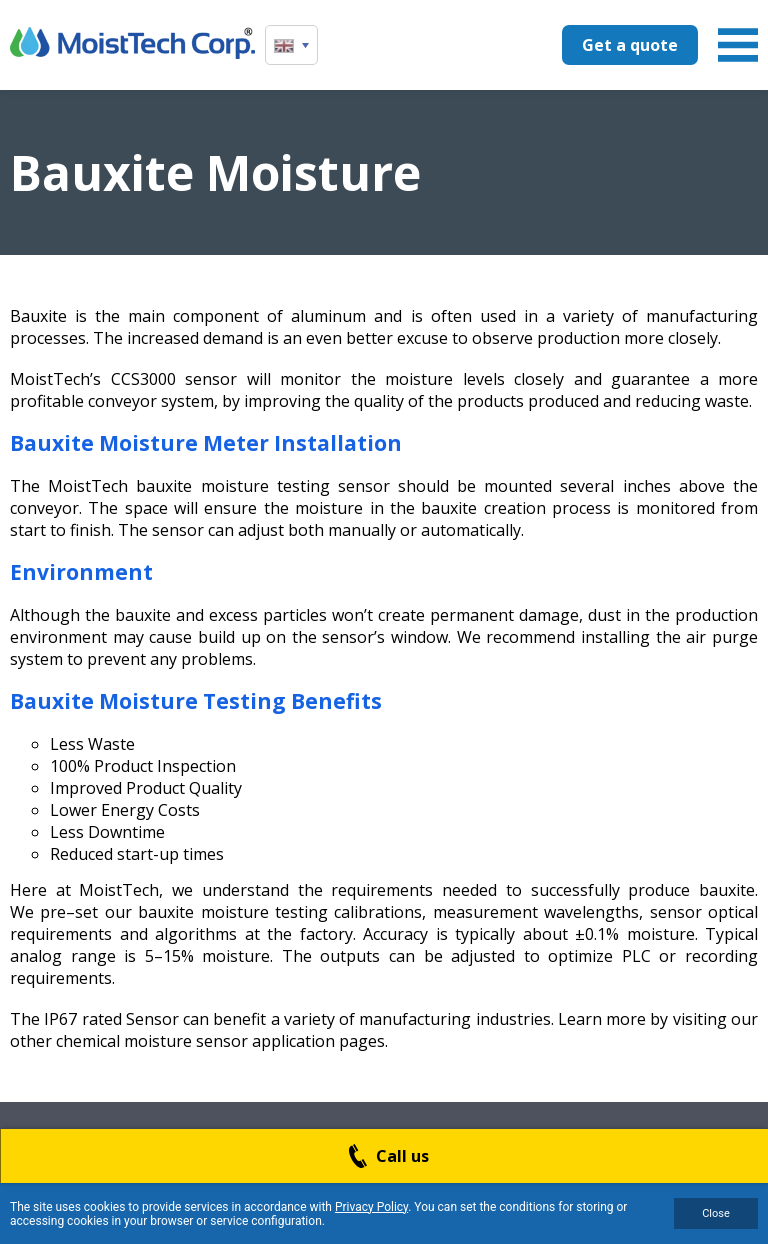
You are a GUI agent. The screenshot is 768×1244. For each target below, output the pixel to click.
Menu (738, 45)
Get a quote (630, 45)
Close (716, 1213)
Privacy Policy (371, 1207)
